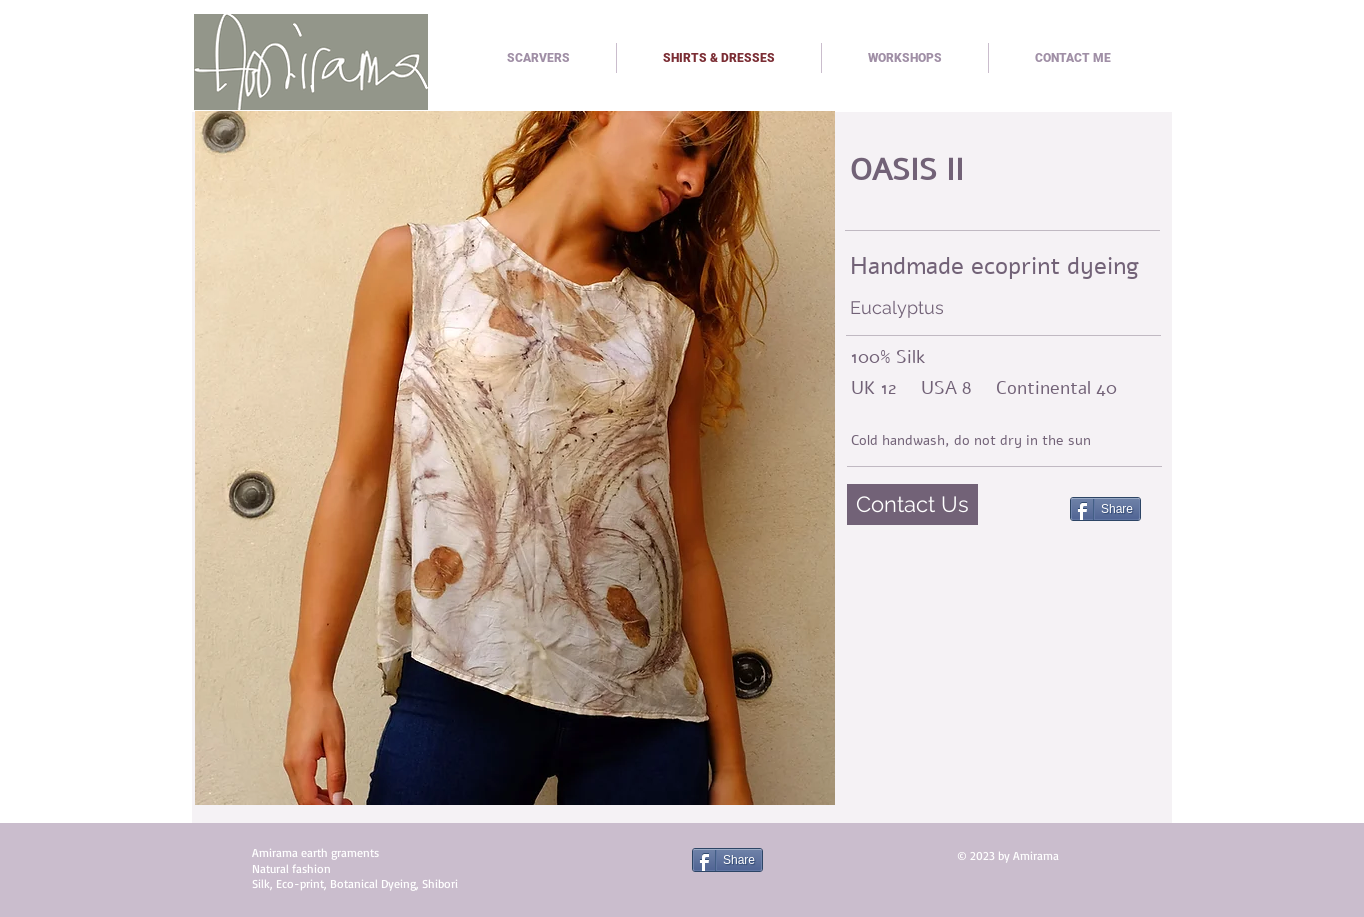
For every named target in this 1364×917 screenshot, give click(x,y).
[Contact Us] (912, 504)
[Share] (1105, 509)
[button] (515, 458)
